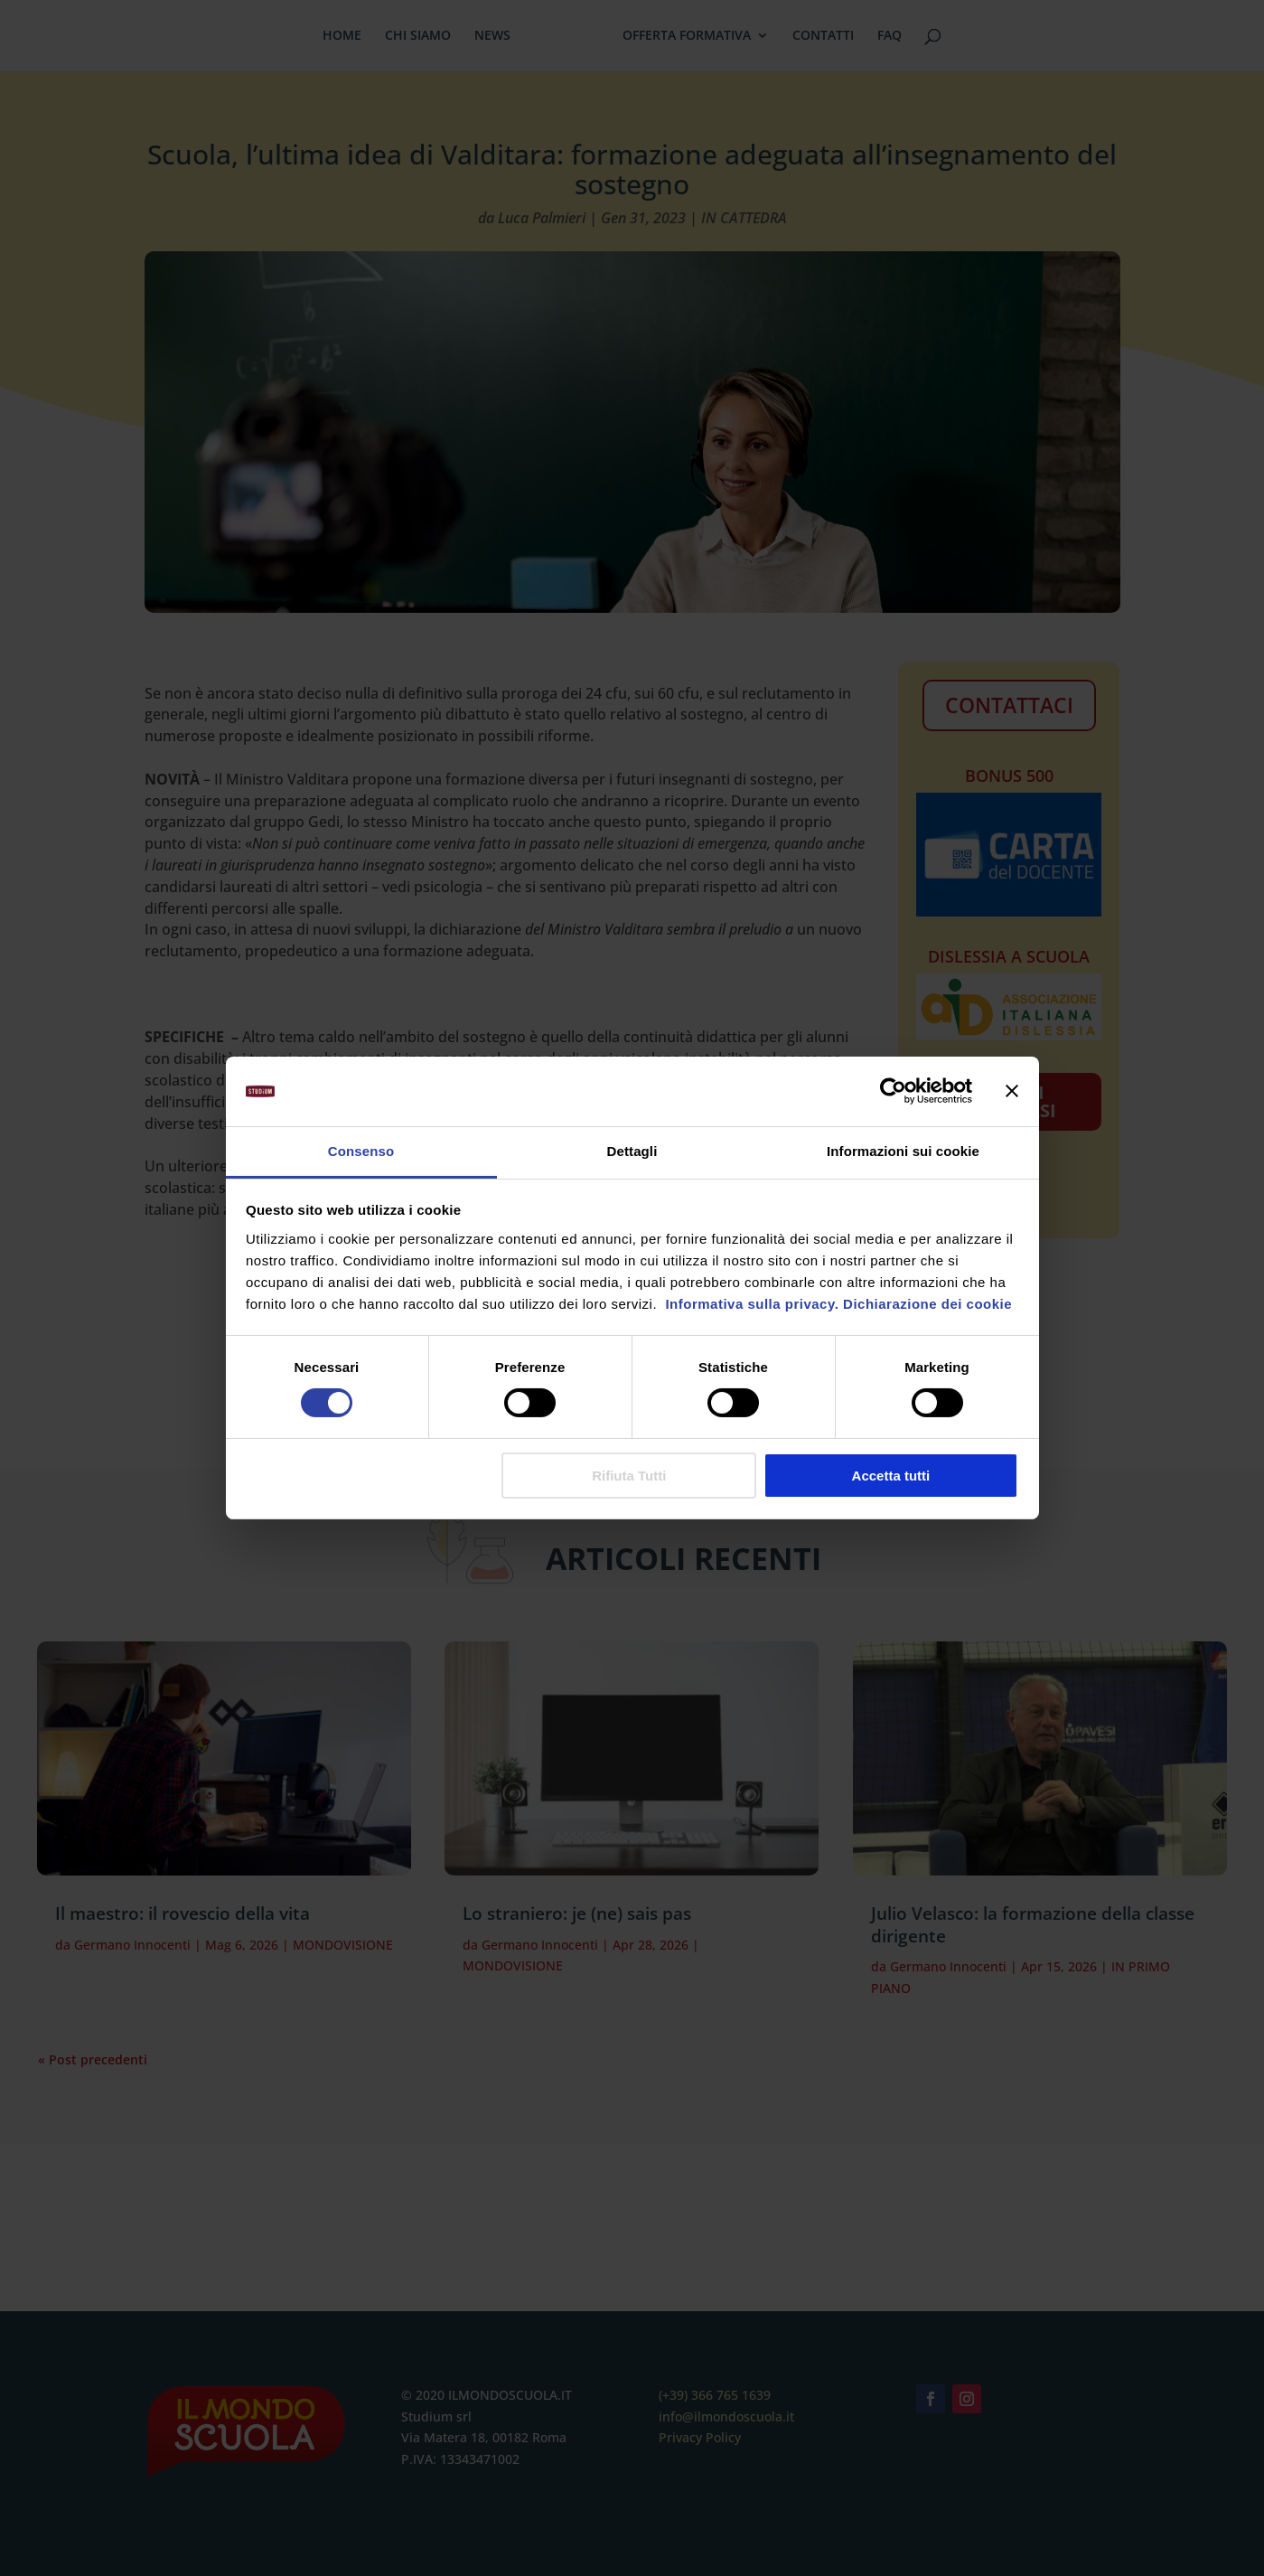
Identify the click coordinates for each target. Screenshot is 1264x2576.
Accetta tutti (891, 1475)
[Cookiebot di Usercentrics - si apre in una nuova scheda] (893, 1091)
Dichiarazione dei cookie (927, 1304)
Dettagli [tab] (632, 1151)
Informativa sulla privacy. (750, 1304)
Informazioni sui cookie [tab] (903, 1151)
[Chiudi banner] (1012, 1091)
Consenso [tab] (361, 1151)
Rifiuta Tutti (629, 1475)
